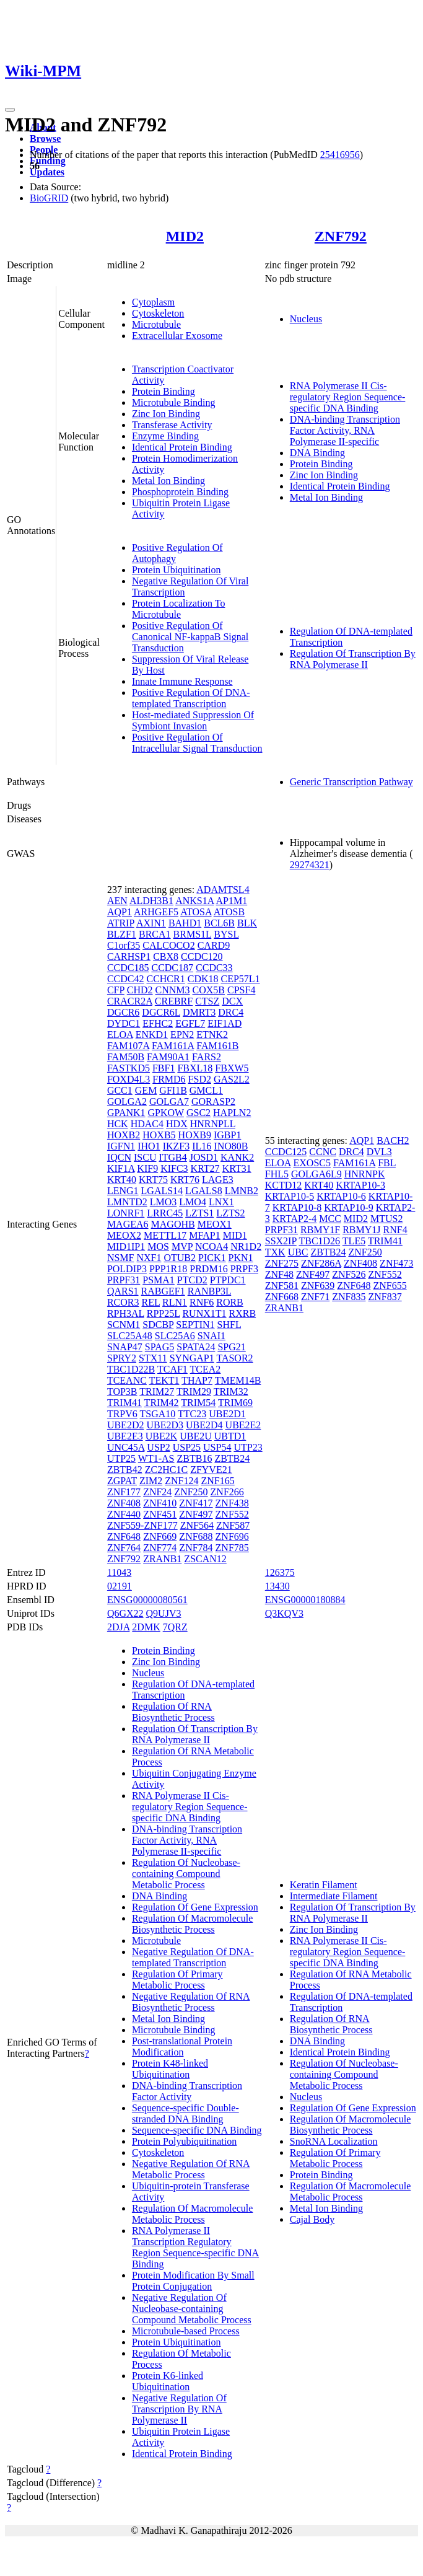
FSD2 (199, 1079)
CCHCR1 (165, 979)
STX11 (153, 1358)
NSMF (120, 1257)
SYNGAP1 (192, 1358)
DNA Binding (317, 452)
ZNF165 (217, 1480)
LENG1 (123, 1190)
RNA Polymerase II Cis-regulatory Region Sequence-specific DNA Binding (348, 396)
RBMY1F (320, 1229)
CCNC (322, 1151)
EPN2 (182, 1034)
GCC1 (120, 1090)
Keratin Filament (323, 1884)
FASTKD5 (128, 1068)
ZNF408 (124, 1503)
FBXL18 (194, 1068)
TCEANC (127, 1380)
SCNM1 (123, 1324)
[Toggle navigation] (10, 110)
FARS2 (206, 1057)
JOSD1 (204, 1157)
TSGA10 (158, 1414)
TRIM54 (198, 1402)
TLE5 (353, 1241)
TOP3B (122, 1391)
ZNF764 (124, 1547)
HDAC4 (147, 1124)
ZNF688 (195, 1536)
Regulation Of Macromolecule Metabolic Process (192, 2214)
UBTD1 (230, 1436)
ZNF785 (232, 1547)
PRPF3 (244, 1269)
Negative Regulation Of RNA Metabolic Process (191, 2169)
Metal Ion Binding (168, 480)
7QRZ (175, 1627)
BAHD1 (184, 923)
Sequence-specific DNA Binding (197, 2130)
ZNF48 (279, 1274)
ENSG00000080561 (147, 1599)
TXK (275, 1252)
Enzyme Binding (165, 436)
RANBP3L (210, 1291)
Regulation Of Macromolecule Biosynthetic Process (192, 1924)
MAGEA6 (128, 1224)
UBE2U (196, 1436)
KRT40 (121, 1179)
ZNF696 (232, 1536)
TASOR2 (234, 1358)
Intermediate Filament (334, 1896)
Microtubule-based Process (186, 2331)
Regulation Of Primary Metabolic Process (177, 1979)
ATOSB (229, 912)
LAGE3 (217, 1179)
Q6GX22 (125, 1613)
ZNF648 (124, 1536)
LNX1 (221, 1202)
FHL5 (277, 1174)
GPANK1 (126, 1112)
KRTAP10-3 (360, 1185)
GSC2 (198, 1112)
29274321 (309, 864)
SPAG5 (159, 1347)
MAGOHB (173, 1224)
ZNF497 (195, 1514)
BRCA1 (155, 934)
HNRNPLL (212, 1124)
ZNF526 (348, 1274)
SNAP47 (124, 1347)
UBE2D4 (204, 1425)
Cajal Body (312, 2219)
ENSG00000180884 (305, 1599)
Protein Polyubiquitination (184, 2141)
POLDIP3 (127, 1269)
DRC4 (230, 1012)
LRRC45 (165, 1213)
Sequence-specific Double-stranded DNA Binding (185, 2113)
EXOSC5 (312, 1163)
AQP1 (119, 912)
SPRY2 (121, 1358)
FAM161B (217, 1045)
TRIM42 (161, 1402)
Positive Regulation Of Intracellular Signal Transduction (197, 743)
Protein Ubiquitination (176, 570)
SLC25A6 (175, 1335)
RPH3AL (125, 1313)
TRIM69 (235, 1402)
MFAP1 (204, 1235)
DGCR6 (123, 1012)
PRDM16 (208, 1269)
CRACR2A (129, 1001)
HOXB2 (123, 1135)
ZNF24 (157, 1492)
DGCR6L (161, 1012)
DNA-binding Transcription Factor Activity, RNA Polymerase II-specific (345, 430)
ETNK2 (212, 1034)
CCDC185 (128, 967)
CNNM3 (172, 990)
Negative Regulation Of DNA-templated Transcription (193, 1957)
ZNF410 (160, 1503)
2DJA (118, 1627)
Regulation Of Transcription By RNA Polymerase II (353, 659)
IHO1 (148, 1146)
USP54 (217, 1447)
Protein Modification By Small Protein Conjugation (193, 2281)
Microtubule (156, 324)
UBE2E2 (243, 1425)
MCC (330, 1218)
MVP (182, 1246)
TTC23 (192, 1414)
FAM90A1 (168, 1057)
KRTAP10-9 (348, 1207)
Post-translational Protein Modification (182, 2046)
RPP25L (163, 1313)
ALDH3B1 (151, 900)
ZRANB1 (162, 1559)
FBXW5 (231, 1068)
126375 (280, 1572)
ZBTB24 (232, 1458)
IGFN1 (121, 1146)
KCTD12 (283, 1185)
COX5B (209, 990)
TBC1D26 (319, 1241)
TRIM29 (194, 1391)
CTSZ (207, 1001)
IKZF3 (176, 1146)
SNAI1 (211, 1335)
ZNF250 (190, 1492)
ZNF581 (282, 1285)
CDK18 (203, 979)
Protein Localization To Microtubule (178, 609)
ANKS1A (194, 900)
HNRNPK (364, 1174)
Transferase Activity (172, 425)
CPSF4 (241, 990)
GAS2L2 (232, 1079)
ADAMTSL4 (222, 889)
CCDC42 (125, 979)
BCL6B (219, 923)
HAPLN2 (232, 1112)
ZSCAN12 (205, 1559)
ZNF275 (282, 1263)
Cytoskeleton (158, 313)
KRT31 (236, 1168)
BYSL (226, 934)
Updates (47, 172)
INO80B (231, 1146)
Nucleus (306, 319)
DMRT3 (199, 1012)
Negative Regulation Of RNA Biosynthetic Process (191, 2002)
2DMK (146, 1627)
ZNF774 (160, 1547)
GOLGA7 (169, 1101)
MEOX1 (215, 1224)
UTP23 (247, 1447)
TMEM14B (238, 1380)
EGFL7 (190, 1023)
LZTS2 (230, 1213)
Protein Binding (163, 391)
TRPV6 (122, 1414)
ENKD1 (152, 1034)
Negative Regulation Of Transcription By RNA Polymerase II (179, 2409)
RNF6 (202, 1302)
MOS (158, 1246)
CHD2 (140, 990)
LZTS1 (199, 1213)
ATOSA (195, 912)
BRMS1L (192, 934)
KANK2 (237, 1157)
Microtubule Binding (174, 402)
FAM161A (173, 1045)
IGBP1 (227, 1135)
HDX (177, 1124)
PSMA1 (158, 1280)
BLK (247, 923)
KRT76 (184, 1179)
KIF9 (147, 1168)
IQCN (119, 1157)
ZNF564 (197, 1525)
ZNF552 (232, 1514)
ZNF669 (160, 1536)
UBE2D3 (164, 1425)
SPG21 (231, 1347)
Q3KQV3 (284, 1613)
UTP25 (121, 1458)
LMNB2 (241, 1190)
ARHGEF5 (156, 912)
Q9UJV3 (163, 1613)
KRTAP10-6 (341, 1196)
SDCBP (157, 1324)
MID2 (185, 236)
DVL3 (379, 1151)
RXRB (242, 1313)
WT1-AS (156, 1458)
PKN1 (241, 1257)
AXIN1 (151, 923)
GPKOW (166, 1112)
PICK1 (211, 1257)
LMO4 (192, 1202)
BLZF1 (121, 934)
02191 (119, 1586)
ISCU (145, 1157)
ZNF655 (389, 1285)
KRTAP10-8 (297, 1207)
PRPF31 (123, 1280)
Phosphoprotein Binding (180, 491)
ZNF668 (282, 1296)
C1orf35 (123, 945)
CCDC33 (214, 967)
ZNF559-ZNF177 (142, 1525)
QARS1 (123, 1291)
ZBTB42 (124, 1469)
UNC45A (125, 1447)
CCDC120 (202, 956)
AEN (117, 900)
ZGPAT (122, 1480)
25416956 (340, 154)
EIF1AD (224, 1023)
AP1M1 (232, 900)
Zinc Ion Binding (166, 413)
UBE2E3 (125, 1436)
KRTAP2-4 (295, 1218)
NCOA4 (211, 1246)
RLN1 (174, 1302)
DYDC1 (123, 1023)
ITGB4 (172, 1157)
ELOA (120, 1034)
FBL (387, 1163)
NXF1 (148, 1257)
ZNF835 (348, 1296)
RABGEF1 (163, 1291)
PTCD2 (192, 1280)
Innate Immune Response (182, 681)
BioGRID (49, 198)
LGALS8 (203, 1190)
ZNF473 (396, 1263)
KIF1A (120, 1168)
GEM (146, 1090)
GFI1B (172, 1090)
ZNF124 (181, 1480)
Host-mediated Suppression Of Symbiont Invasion (193, 720)
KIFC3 (174, 1168)
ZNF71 (315, 1296)
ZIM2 (150, 1480)
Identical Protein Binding (182, 447)
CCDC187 (172, 967)
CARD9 (214, 945)
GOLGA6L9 (316, 1174)
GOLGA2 (127, 1101)
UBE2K (162, 1436)
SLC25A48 (129, 1335)
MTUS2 (386, 1218)
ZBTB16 (194, 1458)
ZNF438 (232, 1503)
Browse (45, 138)
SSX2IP (281, 1241)
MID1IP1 (126, 1246)
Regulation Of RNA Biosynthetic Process (173, 1712)
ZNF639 (317, 1285)
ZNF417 (195, 1503)
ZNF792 (341, 236)
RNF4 (395, 1229)
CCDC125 (286, 1151)
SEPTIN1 (195, 1324)
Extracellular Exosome (177, 335)
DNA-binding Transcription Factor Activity (187, 2091)
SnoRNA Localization (334, 2141)
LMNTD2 (127, 1202)
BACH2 (393, 1140)
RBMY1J (361, 1229)
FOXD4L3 (128, 1079)
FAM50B (125, 1057)
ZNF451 (160, 1514)
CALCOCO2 (168, 945)
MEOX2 (124, 1235)
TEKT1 (164, 1380)
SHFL (229, 1324)
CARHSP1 (128, 956)
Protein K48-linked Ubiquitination (170, 2069)
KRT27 (205, 1168)
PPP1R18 (168, 1269)
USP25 (187, 1447)
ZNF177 (124, 1492)
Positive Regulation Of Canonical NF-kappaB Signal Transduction (190, 636)
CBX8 (165, 956)
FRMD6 (168, 1079)
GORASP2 (213, 1101)
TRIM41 (124, 1402)
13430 (277, 1586)
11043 (119, 1572)
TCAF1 (172, 1369)
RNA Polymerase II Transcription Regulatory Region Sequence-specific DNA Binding (195, 2247)
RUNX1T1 (204, 1313)
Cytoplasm (153, 302)
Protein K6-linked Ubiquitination (167, 2381)
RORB (229, 1302)
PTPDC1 (228, 1280)
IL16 (201, 1146)
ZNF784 (195, 1547)
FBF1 (163, 1068)
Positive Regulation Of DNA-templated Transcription (191, 698)
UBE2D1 (227, 1414)
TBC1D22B (131, 1369)
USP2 (158, 1447)
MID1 (235, 1235)
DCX (232, 1001)
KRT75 (153, 1179)
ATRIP (120, 923)
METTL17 (165, 1235)
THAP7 (196, 1380)
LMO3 (163, 1202)
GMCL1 (206, 1090)
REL (150, 1302)
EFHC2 (157, 1023)
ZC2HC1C (166, 1469)
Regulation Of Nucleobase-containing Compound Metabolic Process (186, 1873)
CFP (115, 990)
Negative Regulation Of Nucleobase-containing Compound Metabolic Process (191, 2308)
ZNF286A (321, 1263)
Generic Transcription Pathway (351, 781)
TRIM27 (156, 1391)
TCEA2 (205, 1369)
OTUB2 (180, 1257)
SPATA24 (196, 1347)
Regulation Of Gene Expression (195, 1907)
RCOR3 (123, 1302)
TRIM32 (231, 1391)
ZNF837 (384, 1296)
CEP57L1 (240, 979)
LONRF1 (125, 1213)
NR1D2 (245, 1246)
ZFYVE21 (211, 1469)
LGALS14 (162, 1190)
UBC (298, 1252)
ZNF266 (227, 1492)
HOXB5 (158, 1135)
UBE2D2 (125, 1425)
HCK (117, 1124)
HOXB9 (194, 1135)
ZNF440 (124, 1514)
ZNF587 (233, 1525)
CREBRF (174, 1001)
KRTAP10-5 (290, 1196)
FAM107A (128, 1045)
